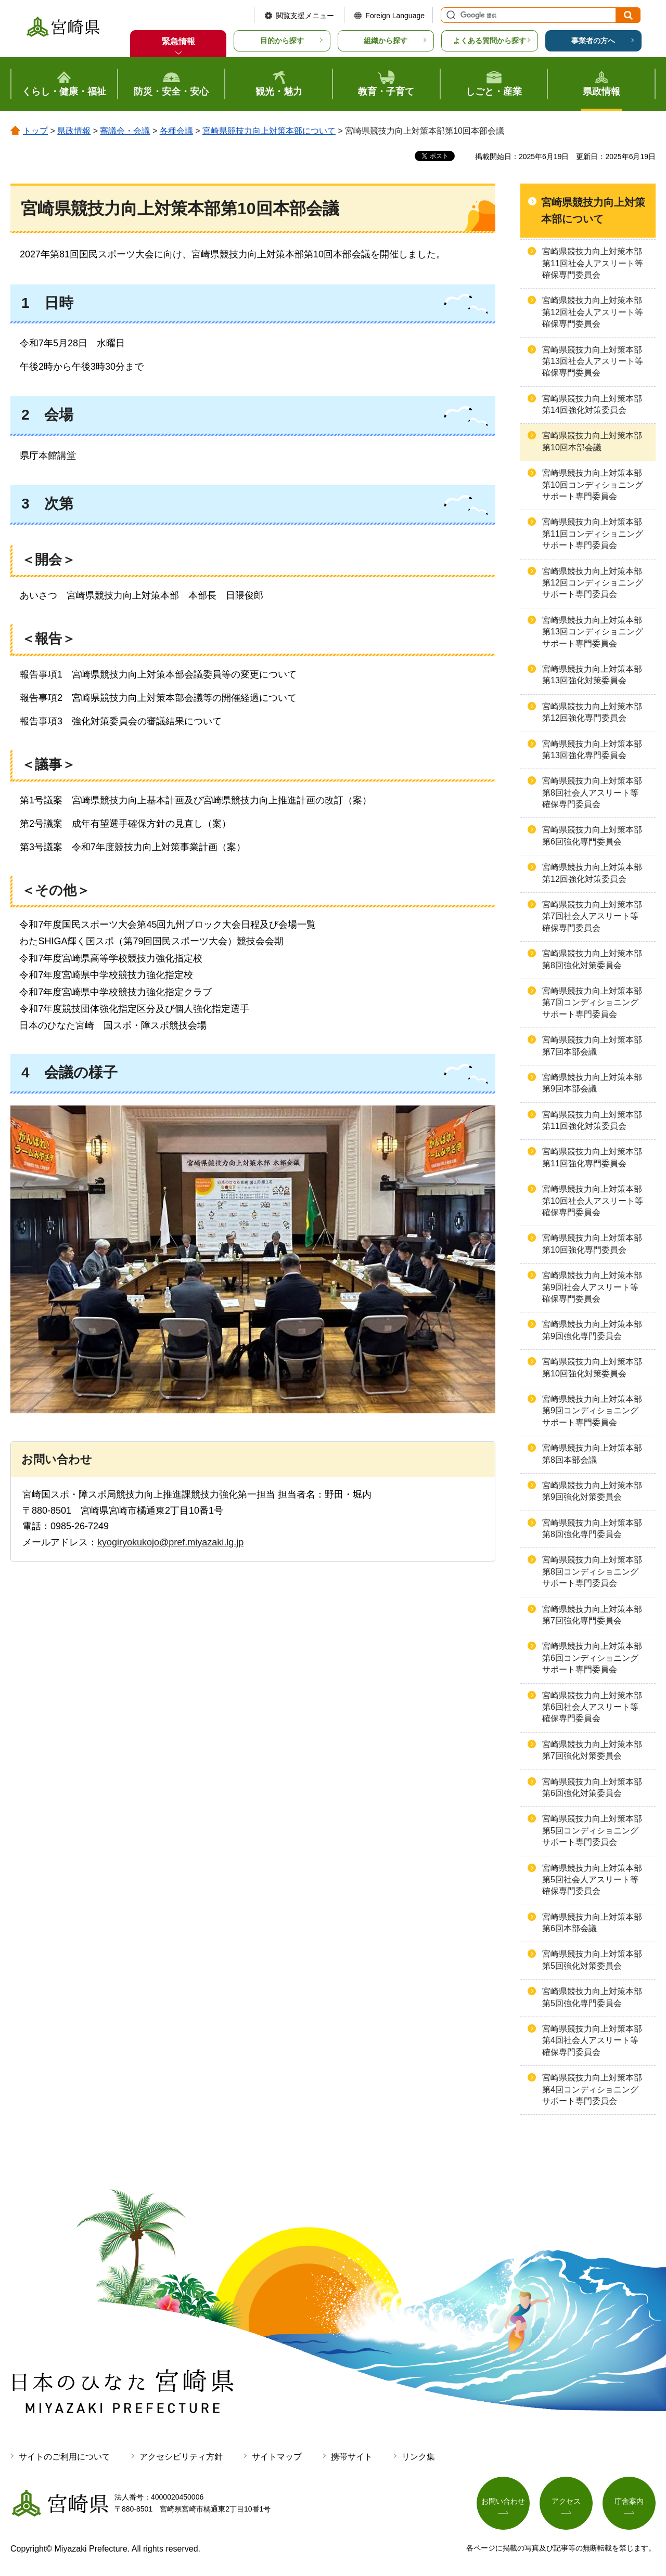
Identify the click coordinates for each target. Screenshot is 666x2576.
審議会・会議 (125, 130)
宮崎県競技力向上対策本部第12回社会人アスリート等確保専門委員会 (592, 312)
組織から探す (385, 40)
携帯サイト (352, 2456)
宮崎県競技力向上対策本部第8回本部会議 (592, 1453)
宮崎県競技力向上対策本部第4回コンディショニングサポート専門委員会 (592, 2089)
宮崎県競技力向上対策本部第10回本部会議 (592, 441)
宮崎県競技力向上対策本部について (269, 130)
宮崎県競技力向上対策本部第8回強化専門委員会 (592, 1528)
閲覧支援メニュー (305, 15)
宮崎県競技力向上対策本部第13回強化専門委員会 (592, 749)
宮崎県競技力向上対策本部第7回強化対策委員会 (592, 1750)
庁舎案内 (629, 2501)
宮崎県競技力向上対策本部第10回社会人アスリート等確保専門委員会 (592, 1201)
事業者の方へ (593, 40)
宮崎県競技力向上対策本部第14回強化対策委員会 (592, 404)
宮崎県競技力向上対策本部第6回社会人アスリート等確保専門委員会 (592, 1707)
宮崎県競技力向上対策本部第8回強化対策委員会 (592, 959)
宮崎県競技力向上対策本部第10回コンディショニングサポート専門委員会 (592, 485)
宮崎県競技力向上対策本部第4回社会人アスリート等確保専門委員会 (592, 2040)
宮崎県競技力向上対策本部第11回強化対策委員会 (592, 1120)
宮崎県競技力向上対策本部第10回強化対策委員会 (592, 1367)
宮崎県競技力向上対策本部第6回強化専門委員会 (592, 835)
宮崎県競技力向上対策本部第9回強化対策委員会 (592, 1491)
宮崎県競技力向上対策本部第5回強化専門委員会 (592, 1997)
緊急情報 (178, 41)
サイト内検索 (449, 15)
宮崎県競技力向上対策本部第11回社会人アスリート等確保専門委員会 (592, 263)
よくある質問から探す (489, 40)
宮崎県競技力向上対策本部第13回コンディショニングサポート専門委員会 (592, 632)
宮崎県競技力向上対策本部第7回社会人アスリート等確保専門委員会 (592, 916)
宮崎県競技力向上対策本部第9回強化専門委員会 (592, 1330)
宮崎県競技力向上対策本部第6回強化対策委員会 (592, 1787)
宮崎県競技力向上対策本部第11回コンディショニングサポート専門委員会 (592, 533)
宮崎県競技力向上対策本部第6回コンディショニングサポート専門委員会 (592, 1658)
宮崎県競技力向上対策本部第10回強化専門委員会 (592, 1243)
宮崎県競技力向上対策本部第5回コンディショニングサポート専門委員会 (592, 1830)
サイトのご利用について (64, 2456)
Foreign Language (395, 15)
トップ (35, 130)
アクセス (566, 2501)
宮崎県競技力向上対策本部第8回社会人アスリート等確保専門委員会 (592, 792)
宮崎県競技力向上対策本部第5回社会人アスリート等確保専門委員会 (592, 1880)
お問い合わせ (503, 2501)
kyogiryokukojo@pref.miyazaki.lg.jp (170, 1542)
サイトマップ (277, 2456)
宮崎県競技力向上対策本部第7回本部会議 (592, 1045)
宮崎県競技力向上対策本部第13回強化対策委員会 (592, 675)
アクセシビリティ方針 (181, 2456)
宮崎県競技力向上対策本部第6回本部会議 (592, 1923)
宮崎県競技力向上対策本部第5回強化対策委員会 (592, 1959)
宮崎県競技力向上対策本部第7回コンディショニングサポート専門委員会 (592, 1002)
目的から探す (282, 40)
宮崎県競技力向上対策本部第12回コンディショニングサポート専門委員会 (592, 583)
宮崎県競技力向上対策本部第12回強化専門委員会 (592, 712)
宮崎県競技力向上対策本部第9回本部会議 (592, 1083)
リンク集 (418, 2456)
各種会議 (176, 130)
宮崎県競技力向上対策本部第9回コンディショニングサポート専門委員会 (592, 1411)
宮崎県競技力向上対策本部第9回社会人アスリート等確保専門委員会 (592, 1287)
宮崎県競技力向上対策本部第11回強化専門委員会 (592, 1157)
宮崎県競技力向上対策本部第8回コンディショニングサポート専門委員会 (592, 1571)
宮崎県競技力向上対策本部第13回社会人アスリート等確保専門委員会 (592, 361)
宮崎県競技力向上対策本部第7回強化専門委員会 (592, 1615)
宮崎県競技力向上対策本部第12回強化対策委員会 (592, 873)
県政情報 (74, 130)
